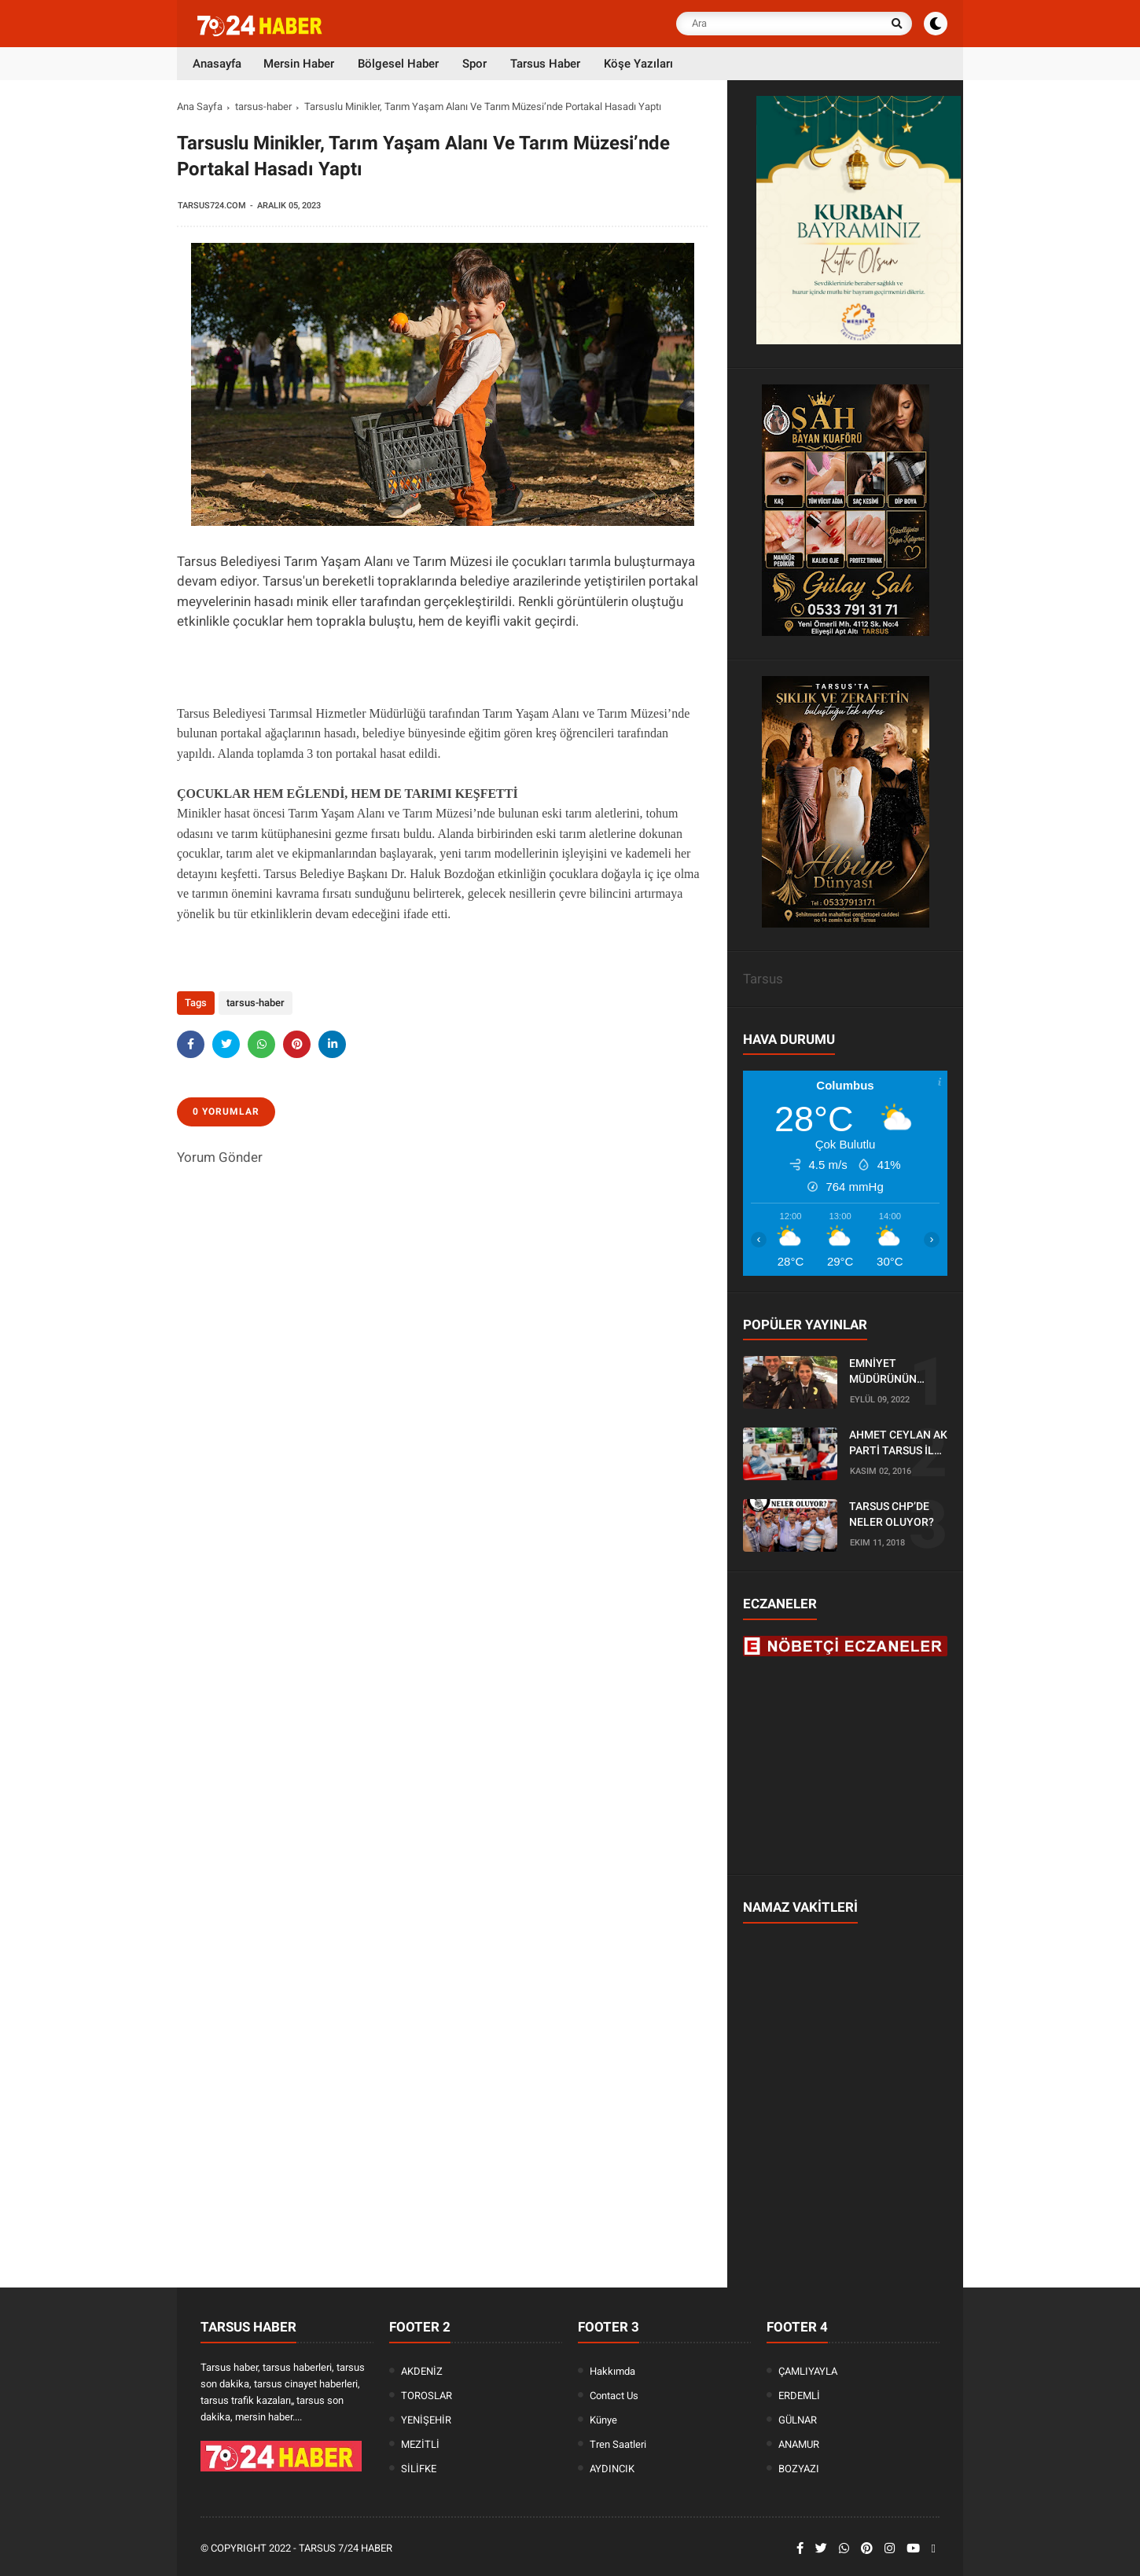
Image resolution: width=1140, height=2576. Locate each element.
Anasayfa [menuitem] (217, 64)
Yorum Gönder (220, 1157)
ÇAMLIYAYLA (807, 2371)
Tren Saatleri (618, 2444)
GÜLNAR (797, 2420)
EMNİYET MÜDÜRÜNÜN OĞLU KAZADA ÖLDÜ (885, 1372)
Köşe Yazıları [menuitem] (638, 64)
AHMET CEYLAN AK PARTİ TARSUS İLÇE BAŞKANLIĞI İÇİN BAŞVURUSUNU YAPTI (898, 1443)
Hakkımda (612, 2371)
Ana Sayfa (199, 106)
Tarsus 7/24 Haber (345, 2548)
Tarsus (763, 979)
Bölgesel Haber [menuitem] (398, 64)
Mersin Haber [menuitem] (298, 64)
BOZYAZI (798, 2469)
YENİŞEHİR (426, 2420)
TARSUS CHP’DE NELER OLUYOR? (891, 1514)
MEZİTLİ (420, 2444)
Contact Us (614, 2395)
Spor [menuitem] (474, 64)
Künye (603, 2420)
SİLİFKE (418, 2469)
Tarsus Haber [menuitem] (545, 64)
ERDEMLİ (799, 2395)
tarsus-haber (263, 106)
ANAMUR (798, 2444)
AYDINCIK (612, 2469)
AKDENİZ (422, 2371)
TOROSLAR (426, 2395)
